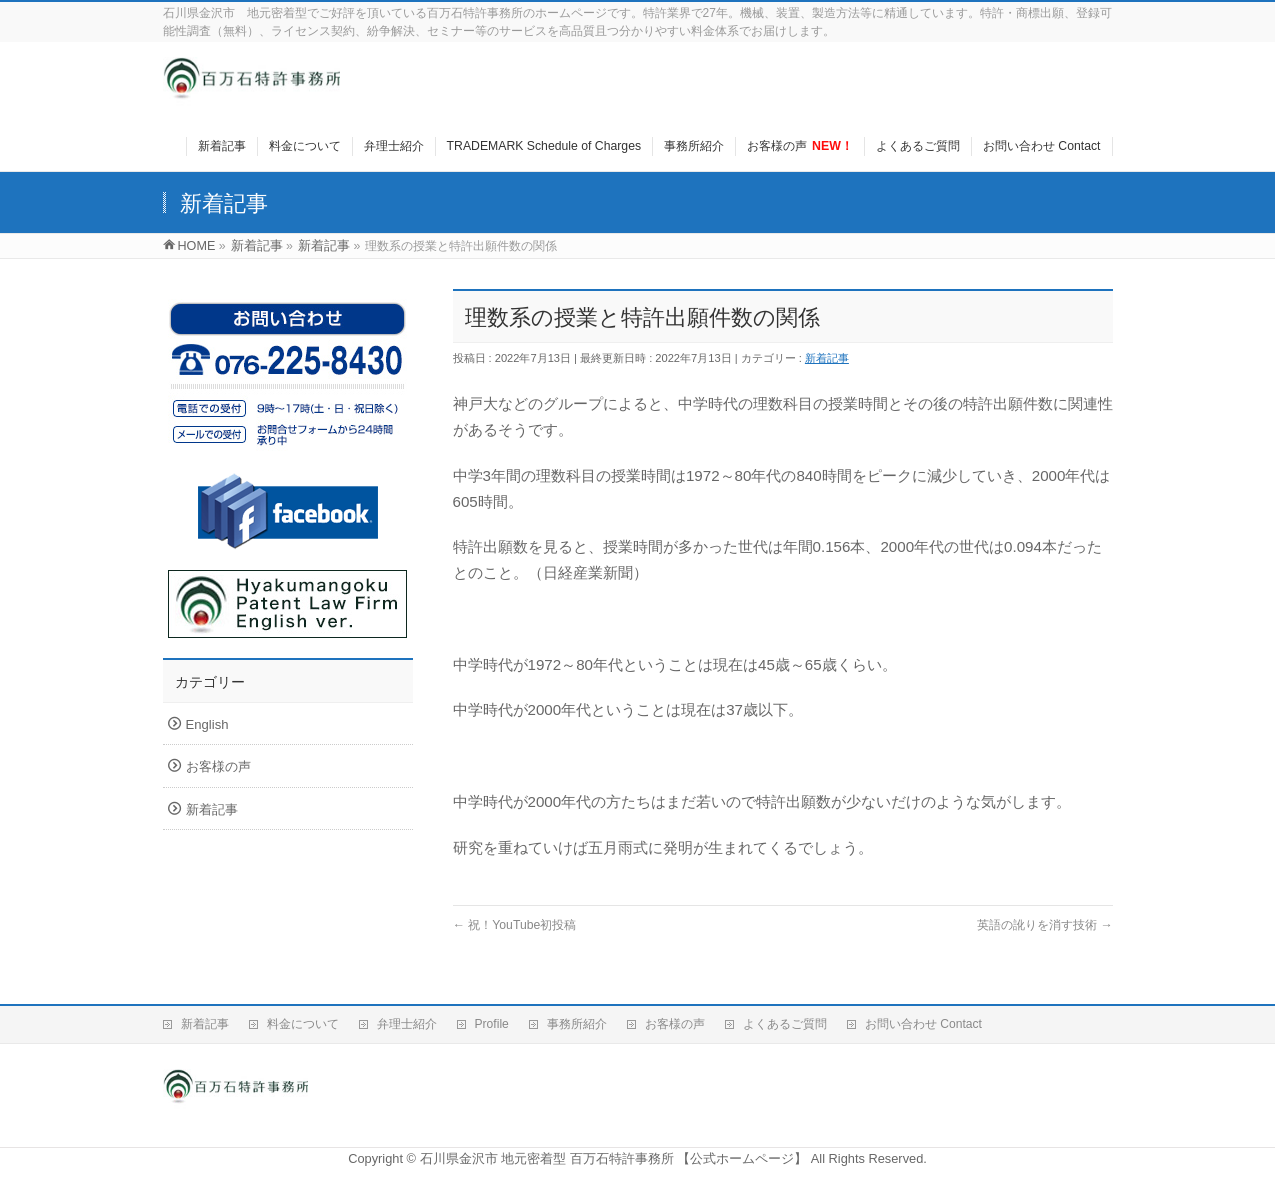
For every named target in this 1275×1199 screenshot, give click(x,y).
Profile (492, 1024)
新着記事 (827, 358)
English (207, 724)
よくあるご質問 (785, 1024)
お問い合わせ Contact (923, 1024)
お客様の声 (218, 766)
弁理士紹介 (407, 1024)
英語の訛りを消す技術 (1045, 925)
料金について (303, 1024)
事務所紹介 (577, 1024)
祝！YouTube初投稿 (515, 925)
